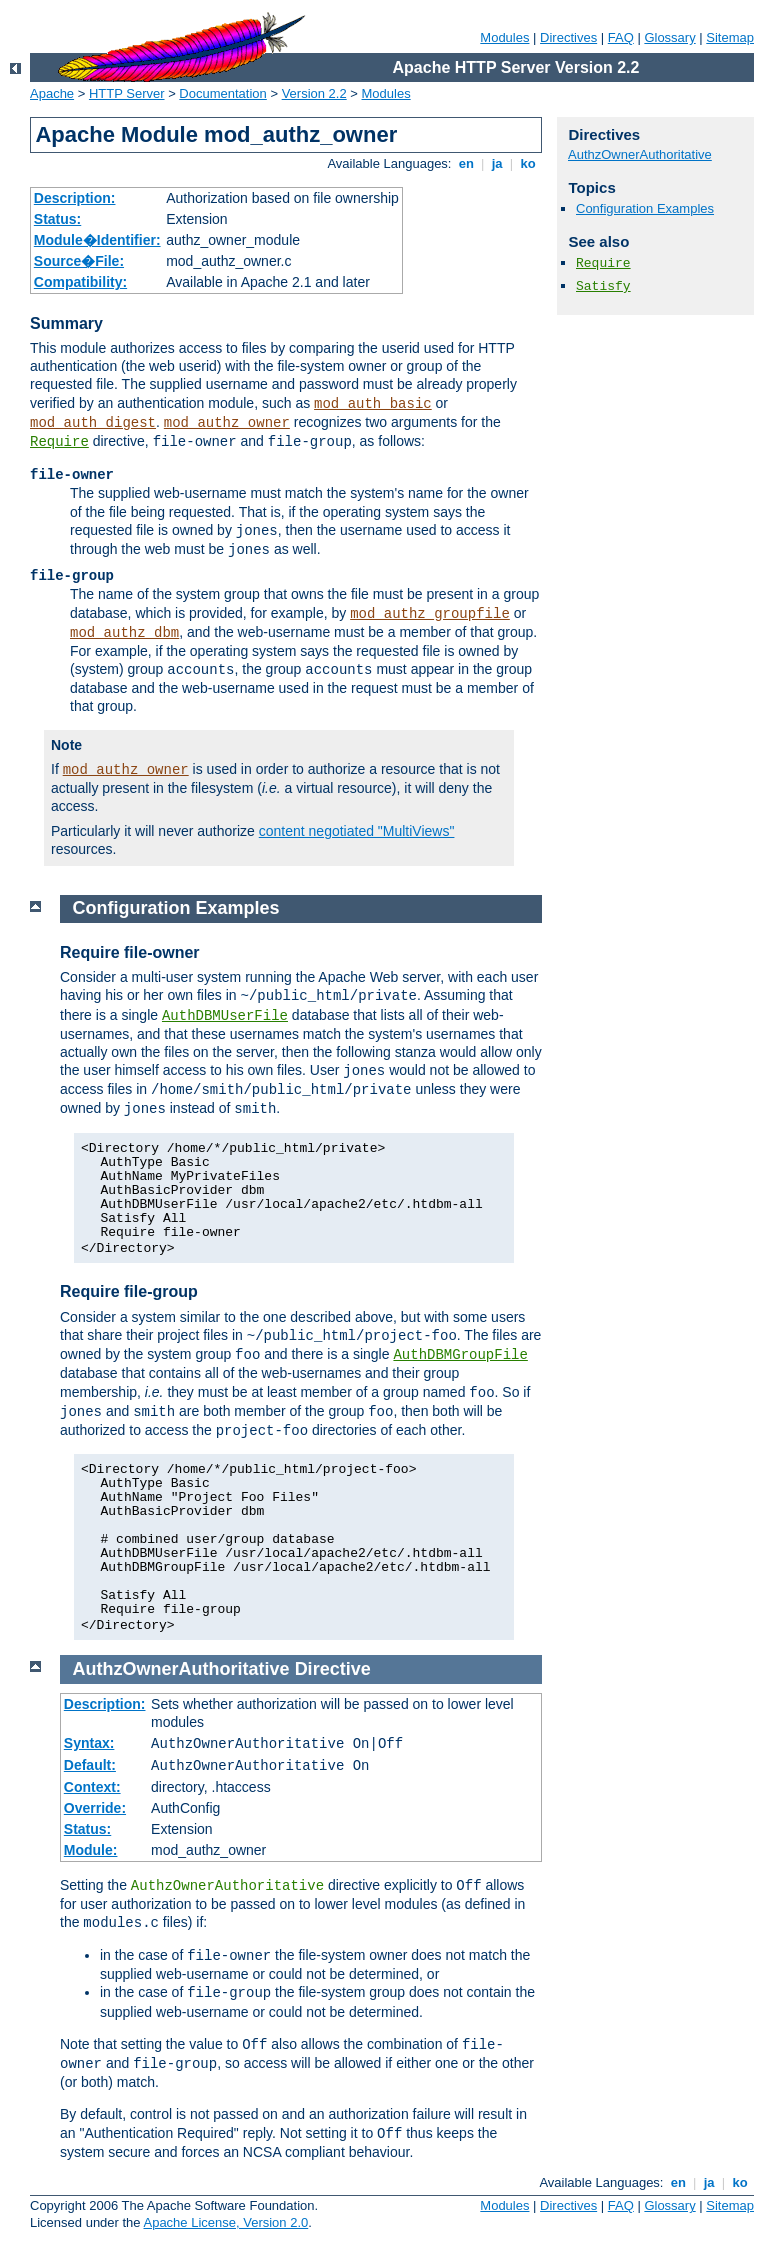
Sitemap (730, 37)
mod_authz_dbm (124, 633)
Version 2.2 (314, 93)
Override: (95, 1808)
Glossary (669, 37)
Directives (568, 37)
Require (59, 442)
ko (528, 163)
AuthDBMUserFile (225, 1016)
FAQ (621, 37)
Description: (75, 198)
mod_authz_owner (227, 423)
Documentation (222, 93)
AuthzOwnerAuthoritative (640, 154)
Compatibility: (80, 282)
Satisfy (603, 286)
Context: (92, 1787)
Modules (504, 37)
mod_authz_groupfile (430, 614)
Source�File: (79, 261)
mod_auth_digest (93, 423)
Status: (57, 219)
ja (497, 163)
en (466, 163)
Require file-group (129, 1291)
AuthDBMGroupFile (460, 1355)
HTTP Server (127, 93)
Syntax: (89, 1743)
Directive (333, 1669)
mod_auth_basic (373, 404)
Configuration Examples (645, 208)
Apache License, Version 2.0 (225, 2222)
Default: (90, 1765)
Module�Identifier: (97, 240)
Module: (91, 1850)
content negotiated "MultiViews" (357, 831)
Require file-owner (130, 952)
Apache (52, 93)
